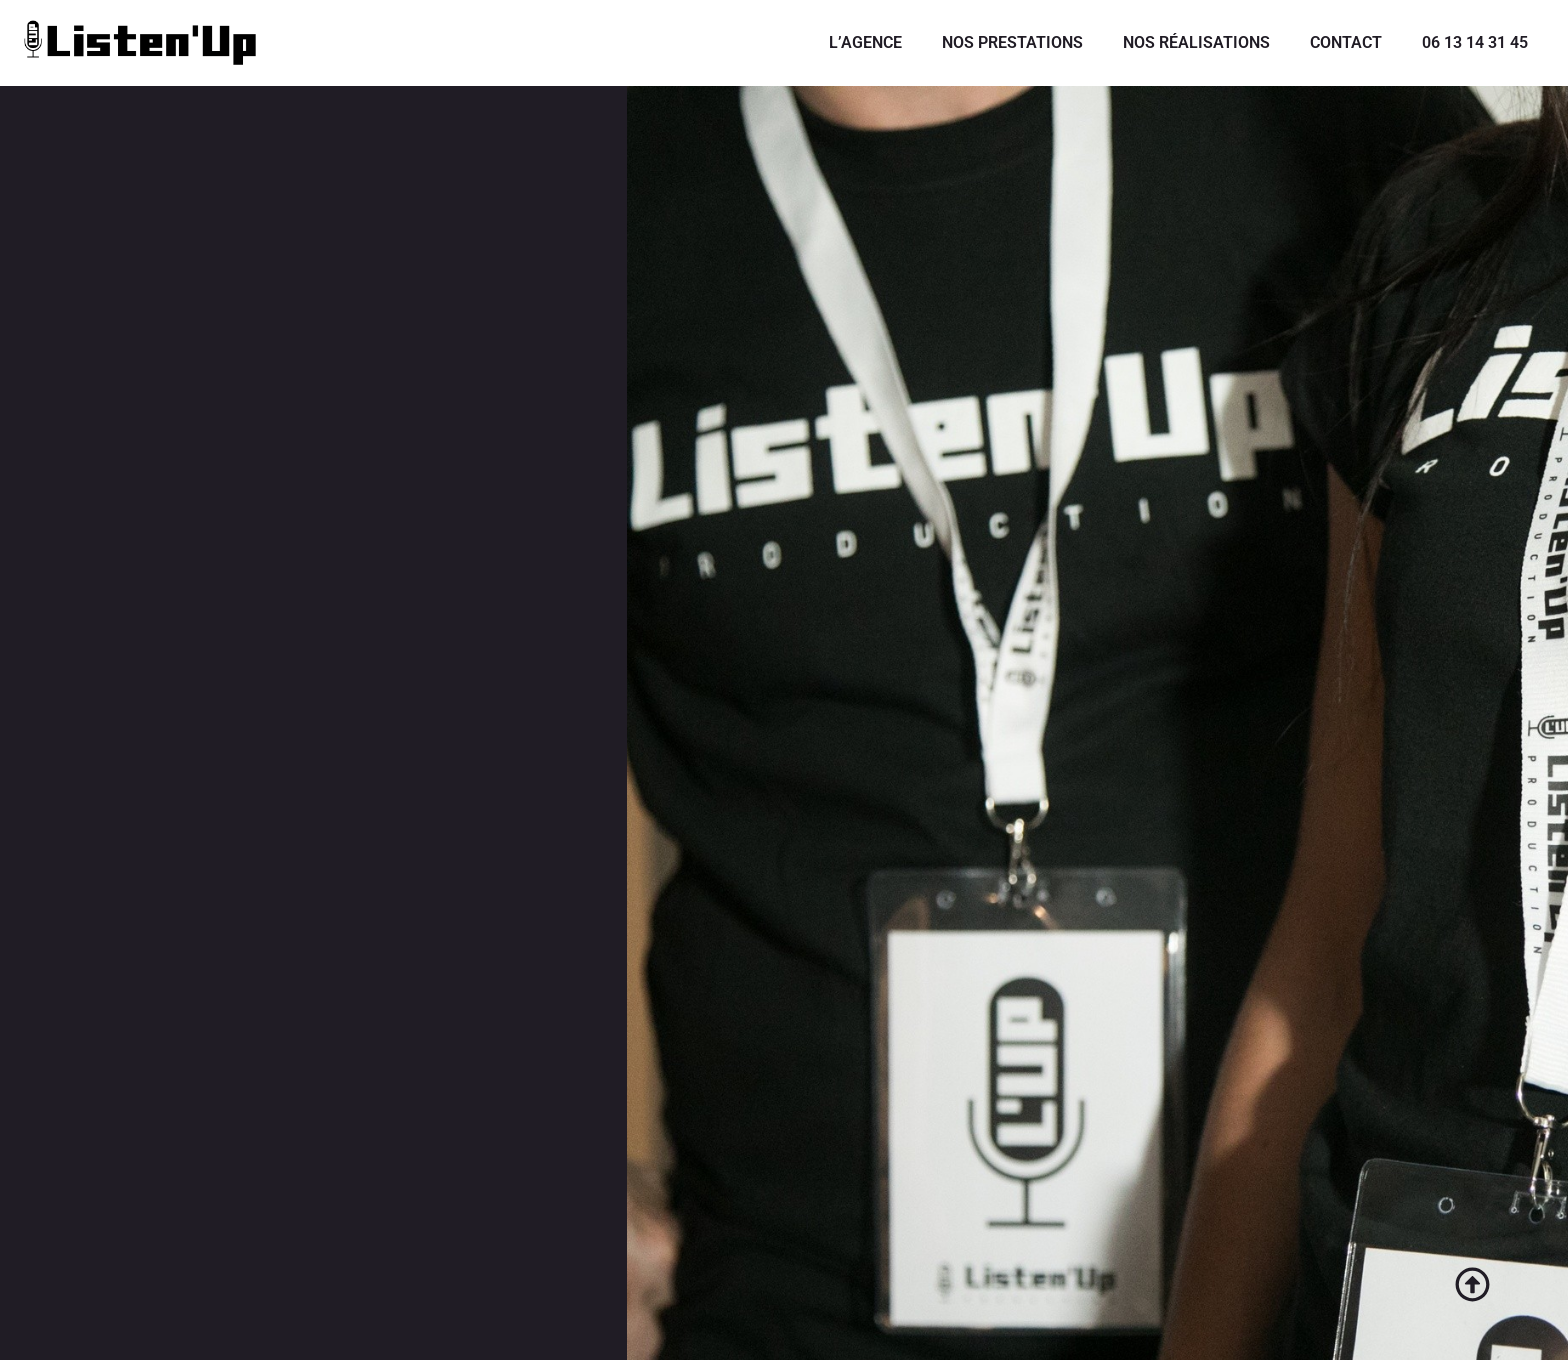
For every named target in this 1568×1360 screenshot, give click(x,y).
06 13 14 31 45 (1475, 42)
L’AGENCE (865, 42)
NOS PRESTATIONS (1012, 42)
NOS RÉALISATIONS (1196, 42)
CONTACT (1346, 42)
